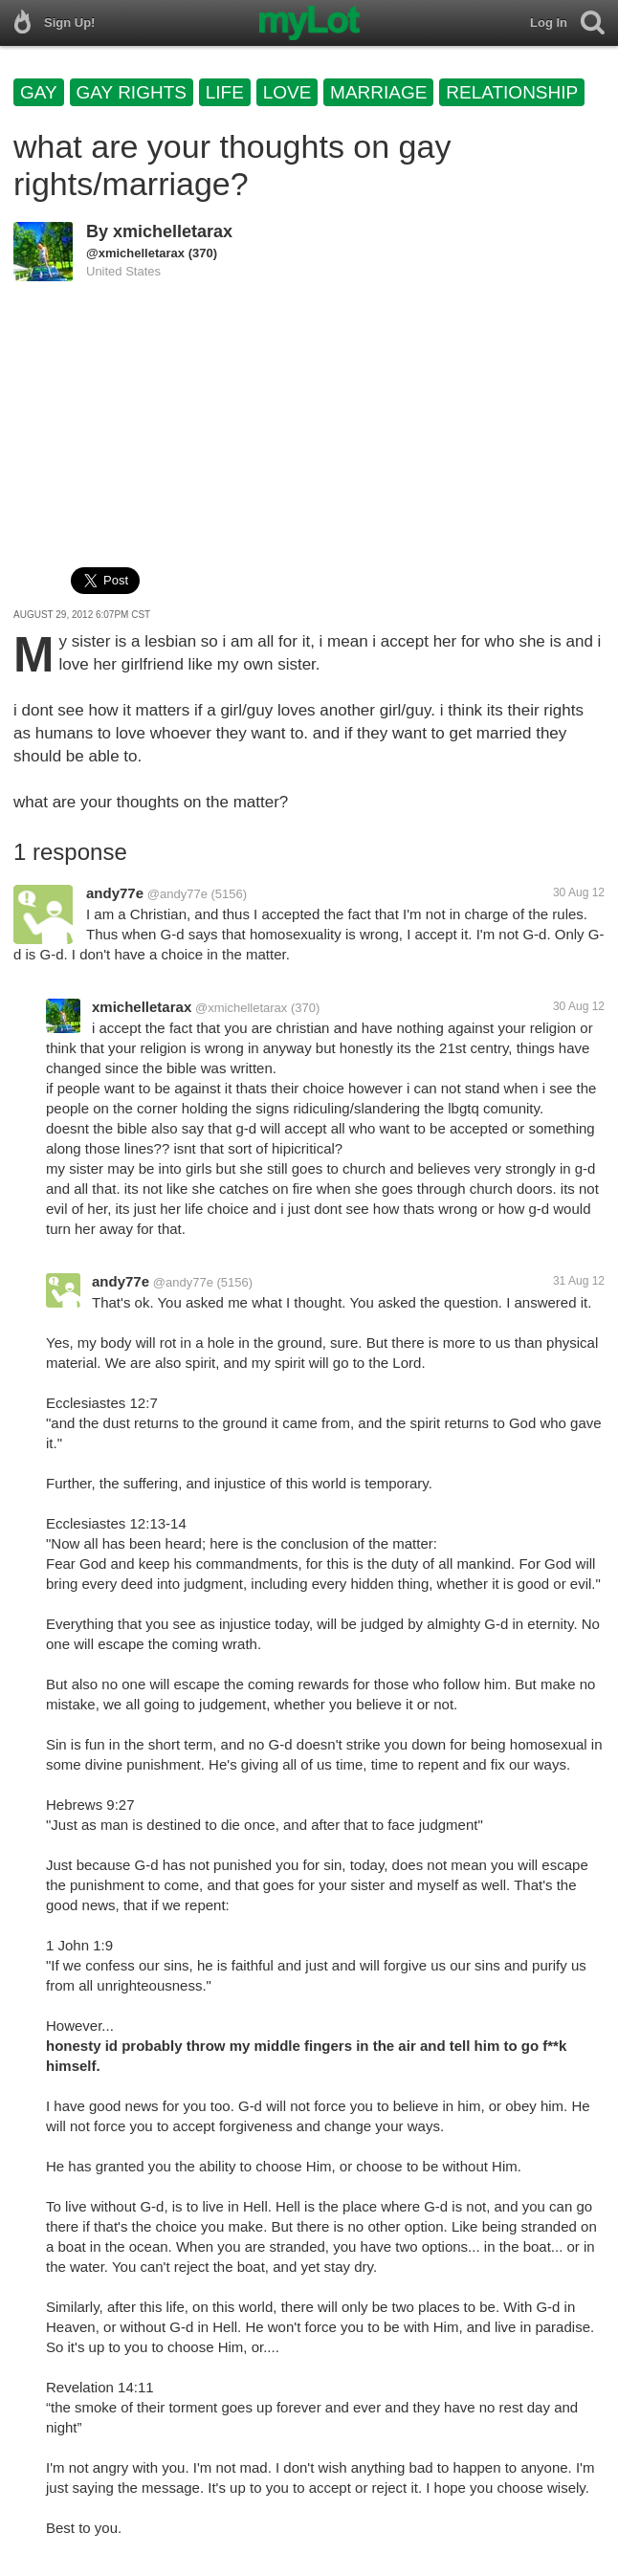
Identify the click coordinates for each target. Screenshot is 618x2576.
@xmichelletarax (135, 253)
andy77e (114, 893)
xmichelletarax (172, 231)
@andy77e (177, 894)
